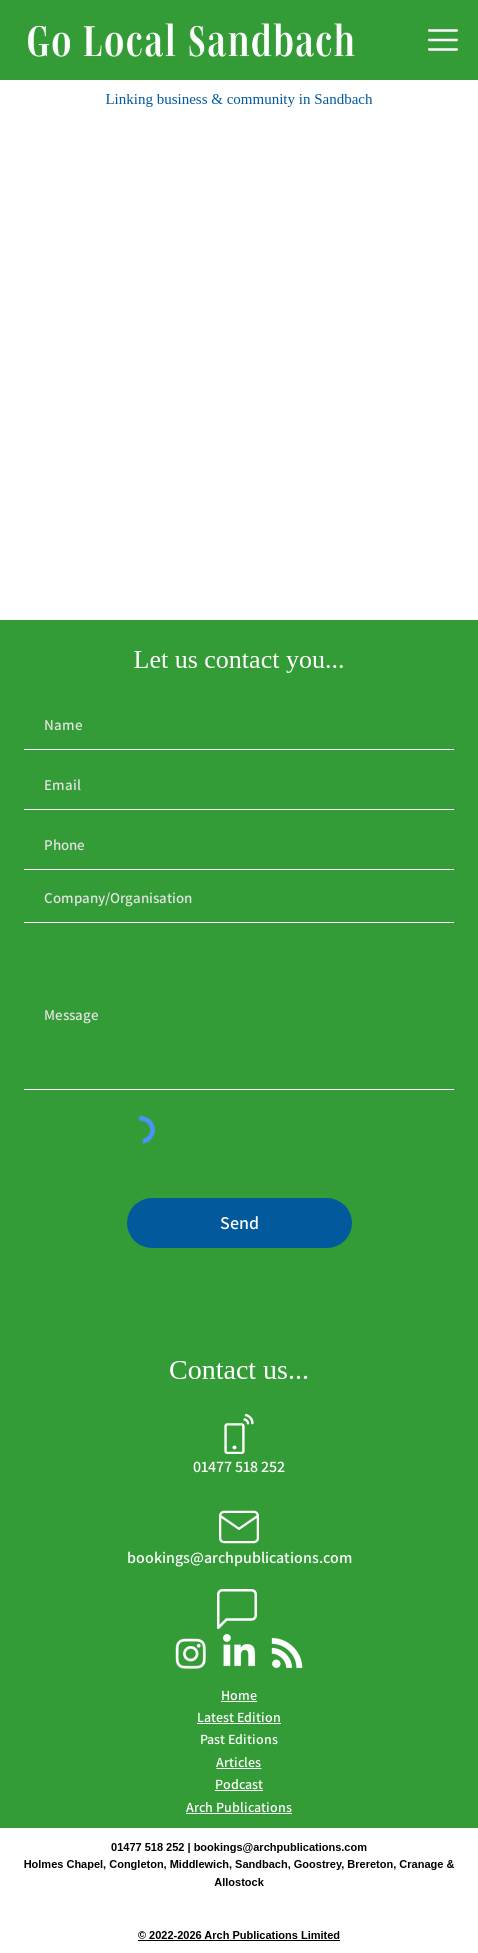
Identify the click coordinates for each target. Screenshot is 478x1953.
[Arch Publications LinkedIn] (239, 1653)
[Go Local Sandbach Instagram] (191, 1653)
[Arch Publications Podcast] (287, 1653)
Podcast (239, 1784)
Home (239, 1695)
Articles (238, 1762)
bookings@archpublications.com (280, 1847)
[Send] (239, 1223)
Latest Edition (239, 1717)
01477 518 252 (239, 1466)
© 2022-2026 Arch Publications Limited (239, 1935)
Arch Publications (239, 1807)
